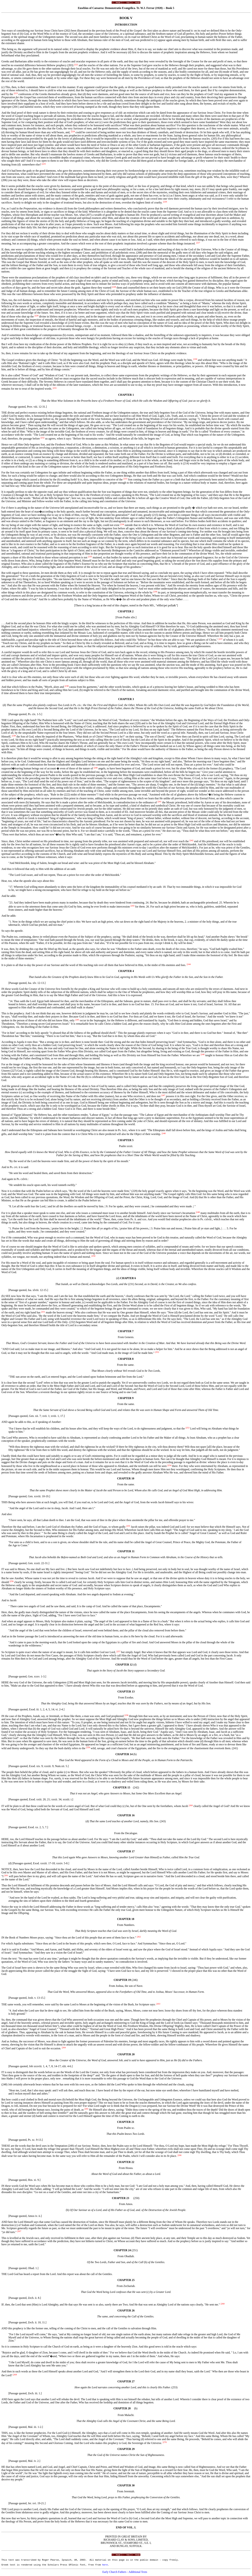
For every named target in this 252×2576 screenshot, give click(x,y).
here (105, 2565)
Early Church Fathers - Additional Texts (124, 2572)
